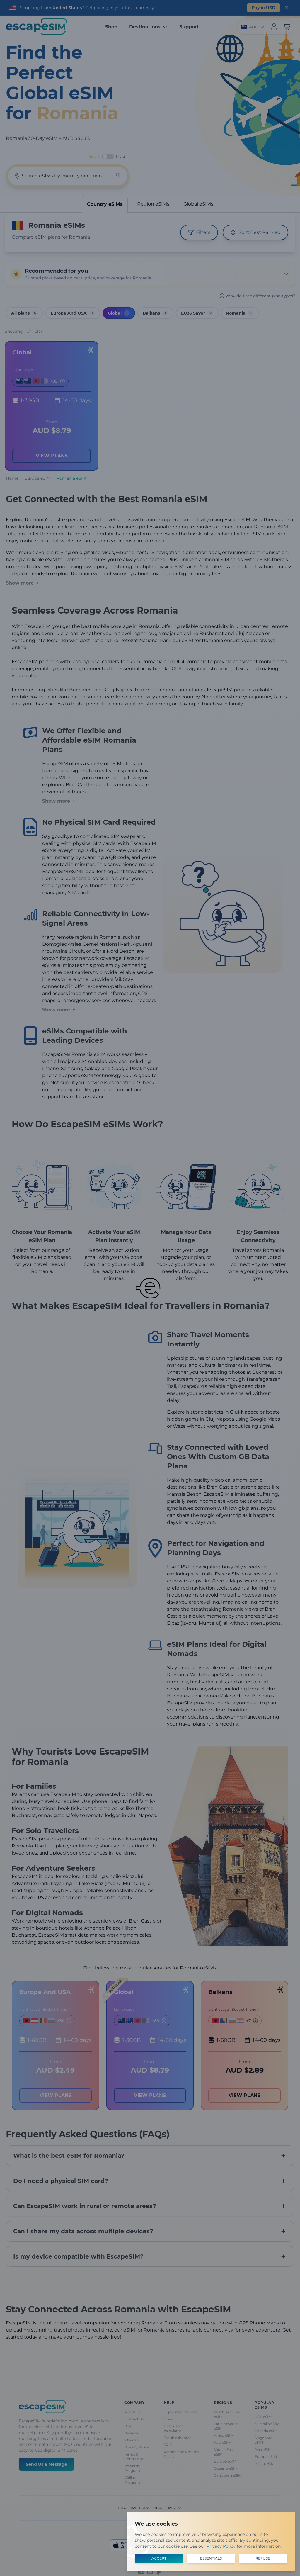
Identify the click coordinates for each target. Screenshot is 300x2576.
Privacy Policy (221, 2546)
